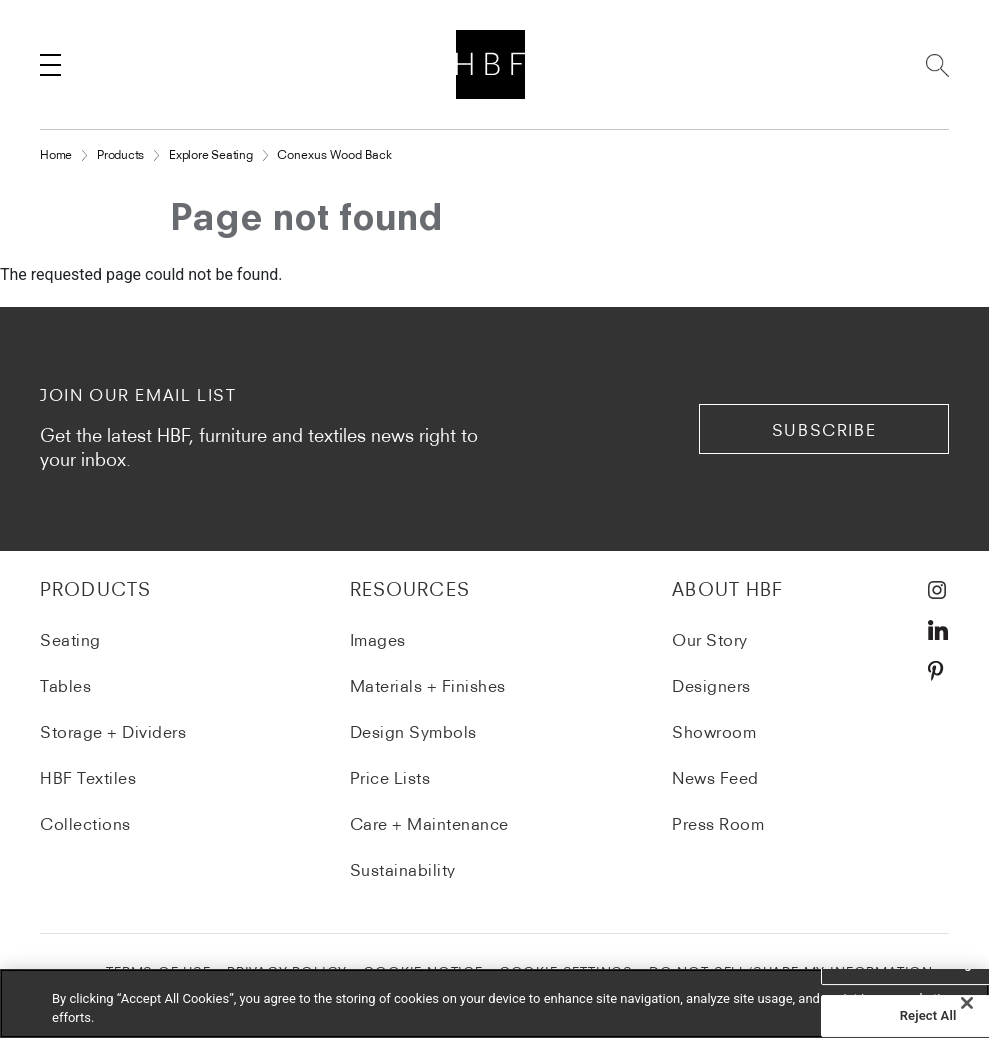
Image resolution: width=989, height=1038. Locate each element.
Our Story (710, 640)
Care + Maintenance (429, 824)
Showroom (714, 732)
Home (56, 154)
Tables (65, 686)
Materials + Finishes (428, 686)
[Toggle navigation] (50, 65)
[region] (494, 1003)
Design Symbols (413, 732)
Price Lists (390, 778)
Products (120, 154)
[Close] (967, 1003)
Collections (85, 824)
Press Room (718, 824)
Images (378, 640)
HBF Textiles (88, 778)
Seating (70, 640)
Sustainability (403, 870)
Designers (711, 686)
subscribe (824, 430)
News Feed (715, 778)
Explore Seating (210, 154)
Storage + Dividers (113, 732)
